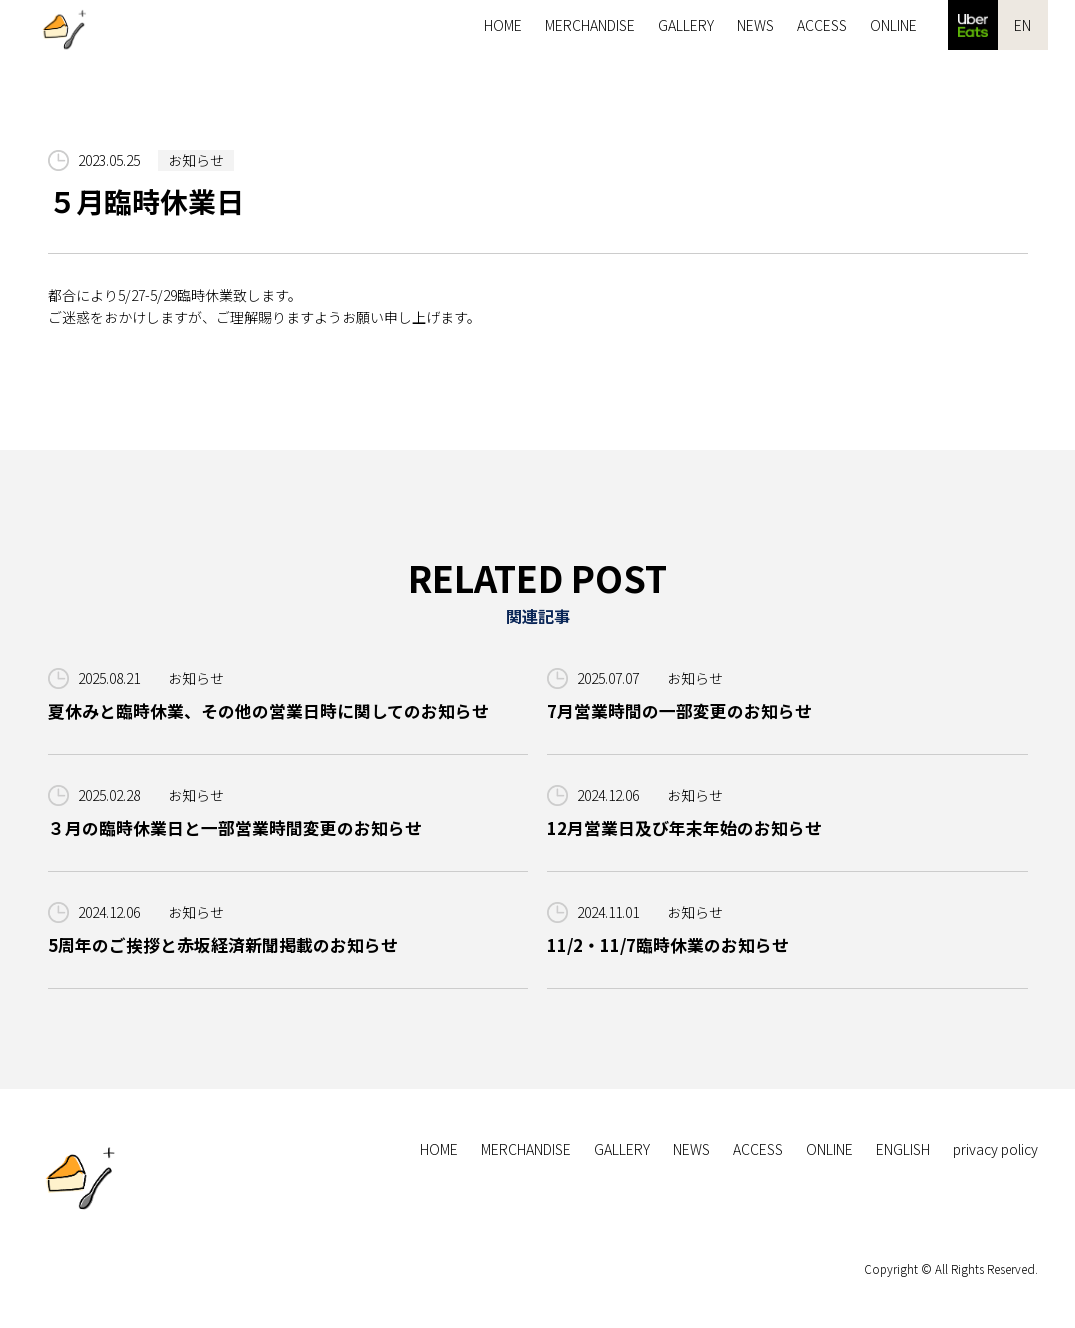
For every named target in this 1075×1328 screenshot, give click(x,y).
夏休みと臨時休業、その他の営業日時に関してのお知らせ (268, 711)
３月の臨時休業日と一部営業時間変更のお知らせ (235, 828)
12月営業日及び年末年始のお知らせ (684, 828)
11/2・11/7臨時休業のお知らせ (669, 945)
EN (1022, 25)
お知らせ (196, 160)
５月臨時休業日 (146, 202)
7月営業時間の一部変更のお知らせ (679, 711)
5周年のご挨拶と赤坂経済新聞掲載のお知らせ (223, 945)
